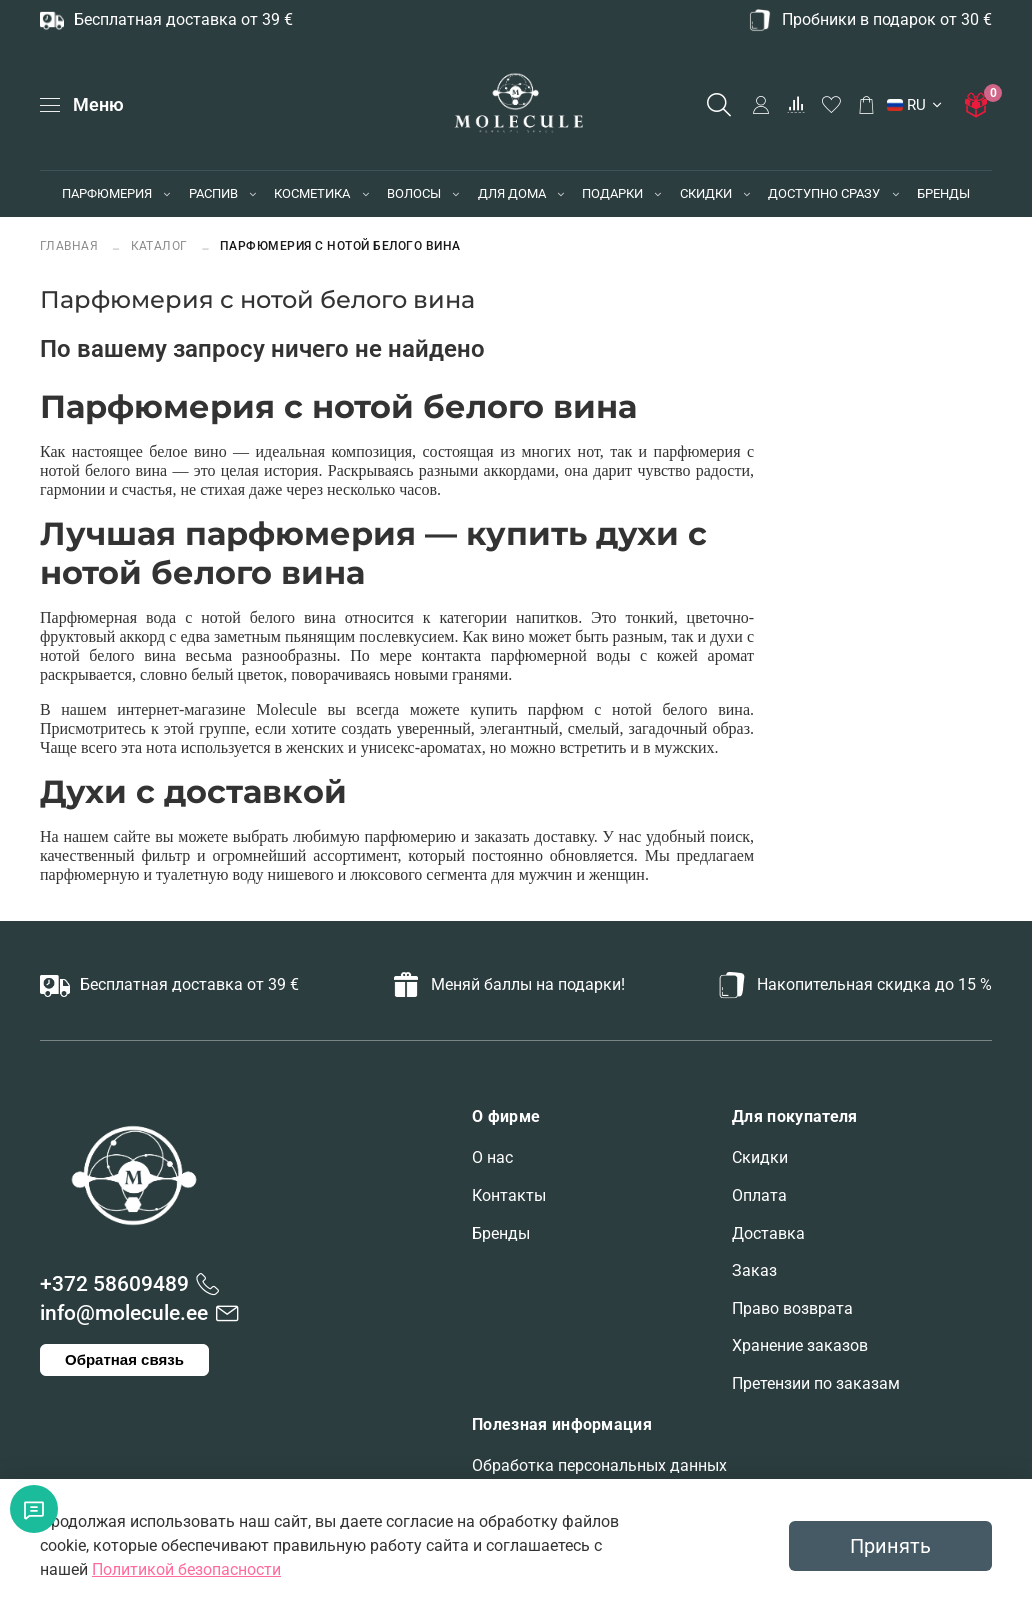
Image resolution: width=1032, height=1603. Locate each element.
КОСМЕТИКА (312, 193)
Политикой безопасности (186, 1569)
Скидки (760, 1157)
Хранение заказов (800, 1345)
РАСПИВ (213, 193)
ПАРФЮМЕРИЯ (107, 193)
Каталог (160, 245)
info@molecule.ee (124, 1313)
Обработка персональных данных (599, 1465)
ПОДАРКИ (612, 193)
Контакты (509, 1195)
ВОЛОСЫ (414, 193)
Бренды (501, 1233)
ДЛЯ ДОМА (512, 193)
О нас (492, 1157)
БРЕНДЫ (943, 193)
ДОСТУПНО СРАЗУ (824, 193)
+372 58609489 (114, 1284)
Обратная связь (124, 1359)
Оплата (759, 1195)
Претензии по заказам (816, 1383)
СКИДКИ (706, 193)
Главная (71, 245)
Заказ (754, 1270)
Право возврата (792, 1308)
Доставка (768, 1233)
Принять (890, 1546)
